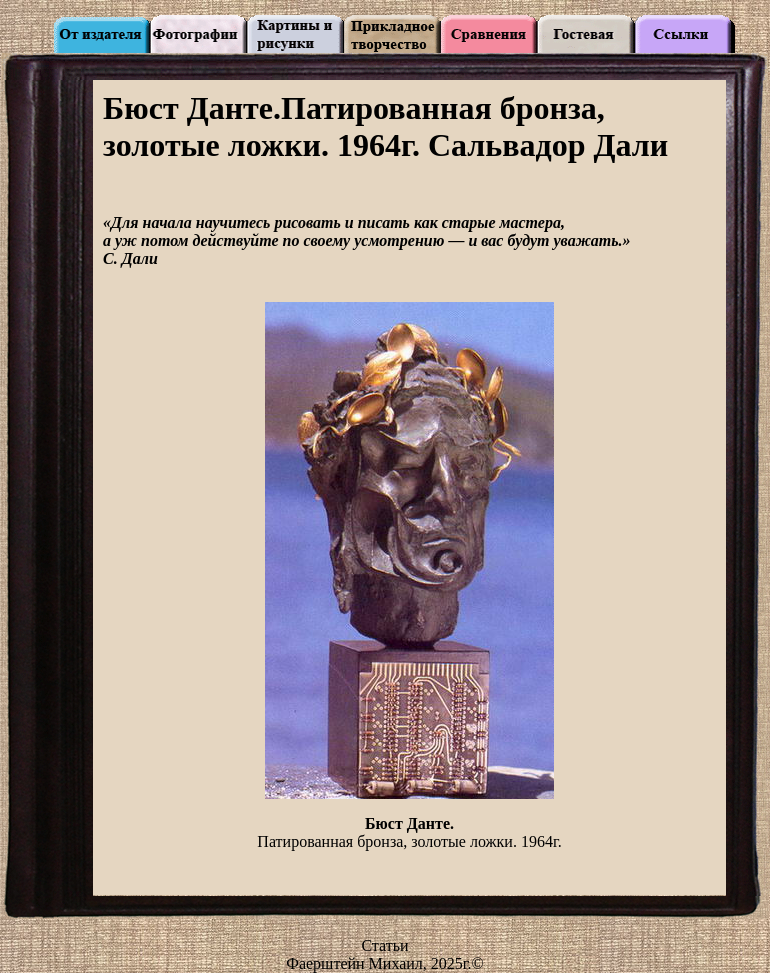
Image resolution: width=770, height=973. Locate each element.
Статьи (384, 945)
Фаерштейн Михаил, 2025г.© (385, 963)
